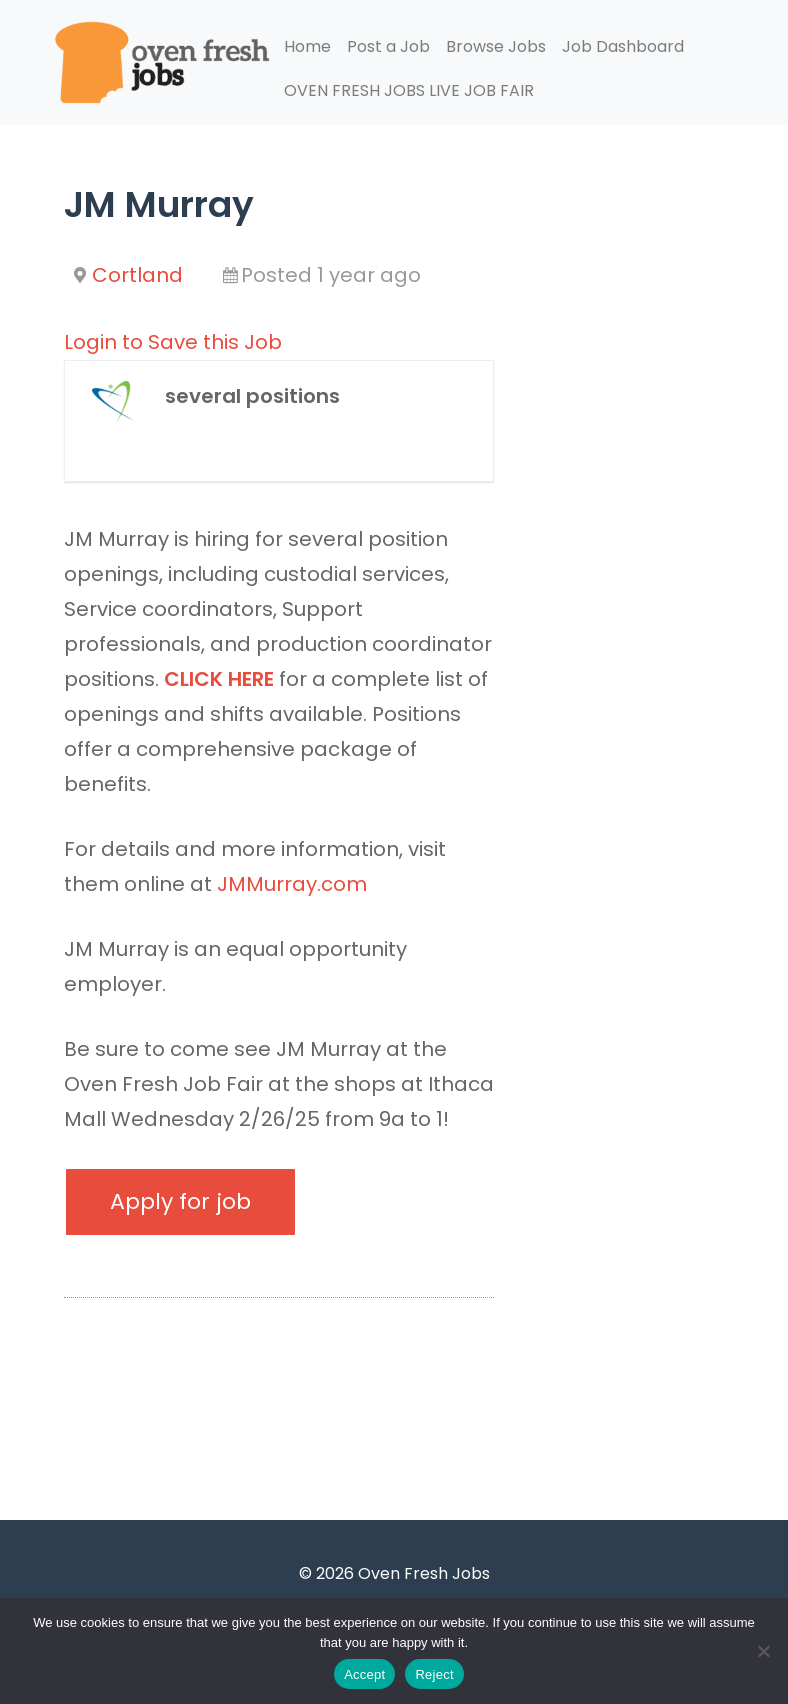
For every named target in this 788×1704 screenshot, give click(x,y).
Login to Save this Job (173, 342)
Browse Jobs (496, 46)
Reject (434, 1674)
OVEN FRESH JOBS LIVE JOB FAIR (409, 90)
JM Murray (159, 204)
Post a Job (388, 46)
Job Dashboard (623, 46)
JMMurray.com (294, 884)
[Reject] (763, 1651)
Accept (364, 1674)
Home (307, 46)
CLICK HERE (219, 679)
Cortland (137, 275)
